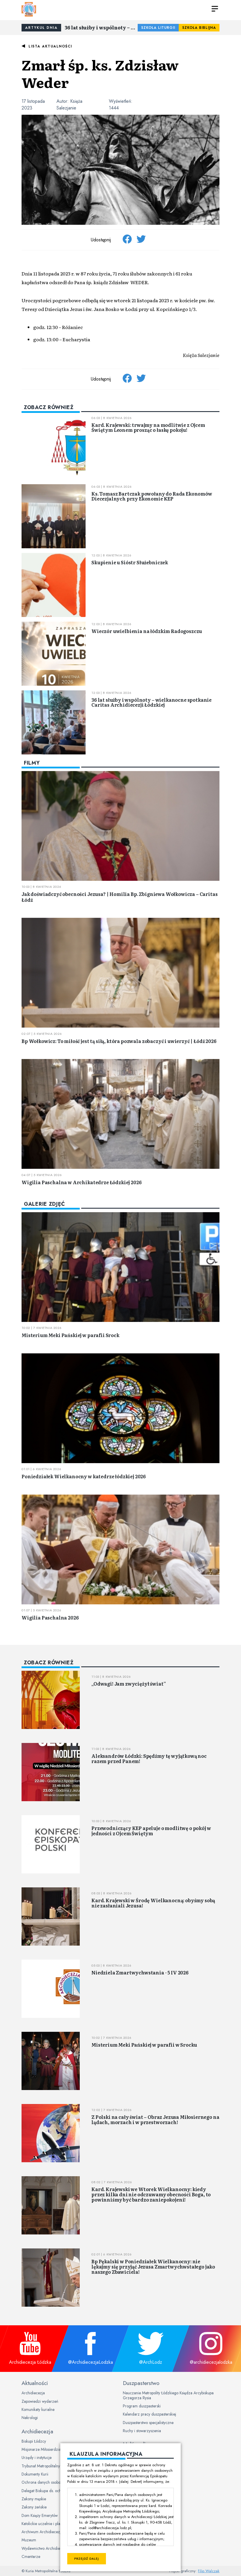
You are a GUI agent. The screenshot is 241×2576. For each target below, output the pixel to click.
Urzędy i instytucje (37, 2457)
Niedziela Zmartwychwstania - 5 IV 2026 (140, 1972)
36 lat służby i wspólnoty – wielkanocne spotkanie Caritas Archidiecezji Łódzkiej (101, 27)
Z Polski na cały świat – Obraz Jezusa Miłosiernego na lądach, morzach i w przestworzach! (155, 2119)
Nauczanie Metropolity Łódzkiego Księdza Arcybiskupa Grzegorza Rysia (168, 2395)
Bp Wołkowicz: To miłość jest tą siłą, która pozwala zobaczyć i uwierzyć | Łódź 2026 (119, 1040)
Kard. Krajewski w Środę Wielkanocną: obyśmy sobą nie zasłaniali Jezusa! (153, 1903)
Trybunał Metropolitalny (41, 2466)
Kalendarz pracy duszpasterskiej (149, 2414)
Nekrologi (30, 2418)
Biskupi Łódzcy (34, 2441)
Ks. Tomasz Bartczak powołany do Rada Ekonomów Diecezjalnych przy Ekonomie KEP (151, 496)
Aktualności (35, 2383)
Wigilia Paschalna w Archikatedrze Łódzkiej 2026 (81, 1182)
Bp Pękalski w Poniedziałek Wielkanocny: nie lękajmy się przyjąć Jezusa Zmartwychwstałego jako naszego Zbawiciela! (153, 2266)
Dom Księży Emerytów (40, 2515)
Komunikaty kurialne (38, 2409)
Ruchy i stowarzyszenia (142, 2431)
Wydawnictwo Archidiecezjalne (48, 2548)
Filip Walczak (208, 2571)
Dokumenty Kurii (35, 2474)
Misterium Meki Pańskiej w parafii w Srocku (144, 2044)
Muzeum (29, 2540)
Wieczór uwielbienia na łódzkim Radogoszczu (146, 630)
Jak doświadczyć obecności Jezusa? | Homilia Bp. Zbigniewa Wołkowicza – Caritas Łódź (120, 896)
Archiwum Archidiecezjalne (45, 2532)
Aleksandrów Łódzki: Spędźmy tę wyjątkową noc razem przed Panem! (149, 1758)
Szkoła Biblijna (199, 27)
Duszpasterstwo (141, 2383)
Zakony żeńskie (34, 2507)
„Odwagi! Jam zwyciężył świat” (128, 1683)
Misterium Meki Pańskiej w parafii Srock (70, 1335)
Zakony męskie (34, 2499)
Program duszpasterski (142, 2406)
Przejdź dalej (86, 2558)
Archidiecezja (33, 2393)
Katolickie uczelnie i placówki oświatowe (54, 2524)
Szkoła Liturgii (158, 27)
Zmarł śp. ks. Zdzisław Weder (100, 73)
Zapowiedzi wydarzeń (40, 2401)
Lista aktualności (50, 46)
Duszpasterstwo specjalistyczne (148, 2422)
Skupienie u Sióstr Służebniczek (129, 562)
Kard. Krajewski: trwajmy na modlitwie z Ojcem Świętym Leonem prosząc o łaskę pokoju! (148, 427)
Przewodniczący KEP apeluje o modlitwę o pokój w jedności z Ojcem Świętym (151, 1830)
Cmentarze (31, 2556)
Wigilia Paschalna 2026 (50, 1617)
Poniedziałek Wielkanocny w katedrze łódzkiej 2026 (84, 1476)
